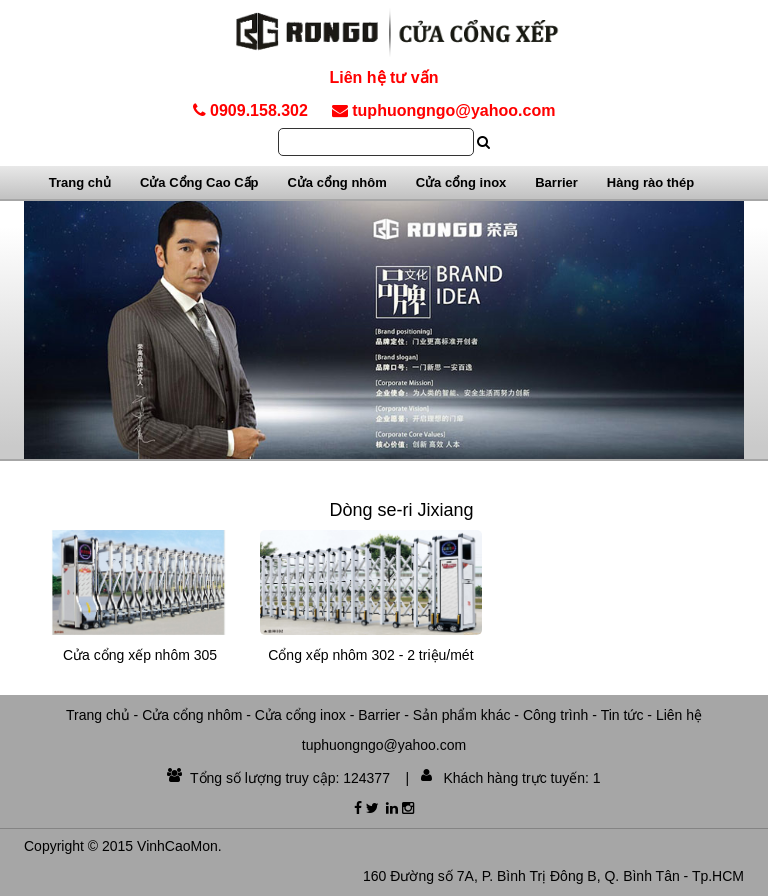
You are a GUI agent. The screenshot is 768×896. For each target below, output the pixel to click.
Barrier (556, 182)
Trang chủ (80, 182)
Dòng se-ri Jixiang (401, 510)
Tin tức (622, 715)
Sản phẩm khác (462, 715)
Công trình (555, 715)
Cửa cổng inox (461, 182)
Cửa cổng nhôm (336, 182)
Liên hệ (679, 715)
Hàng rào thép (650, 182)
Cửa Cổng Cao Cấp (199, 182)
